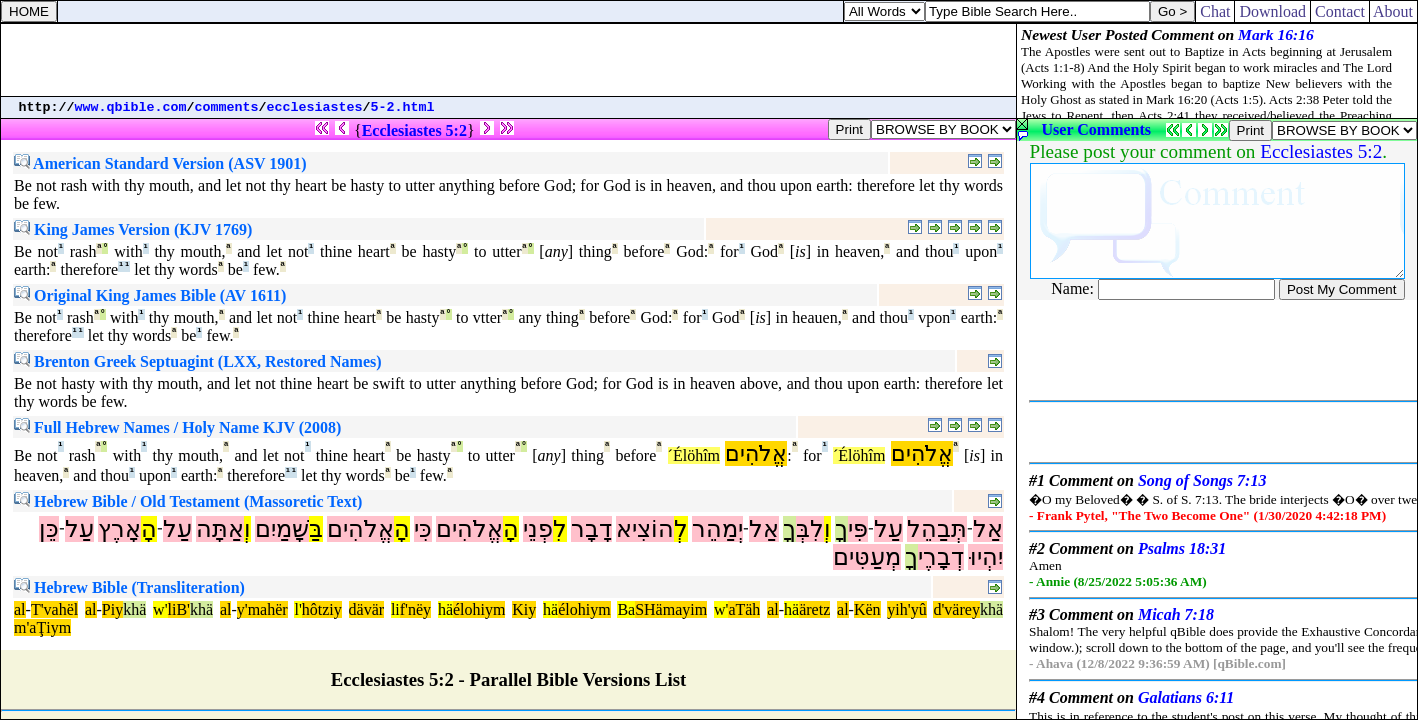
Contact (1340, 11)
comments (227, 107)
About (1393, 11)
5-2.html (403, 107)
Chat (1215, 11)
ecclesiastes (315, 107)
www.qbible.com (131, 107)
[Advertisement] (509, 60)
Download (1272, 11)
